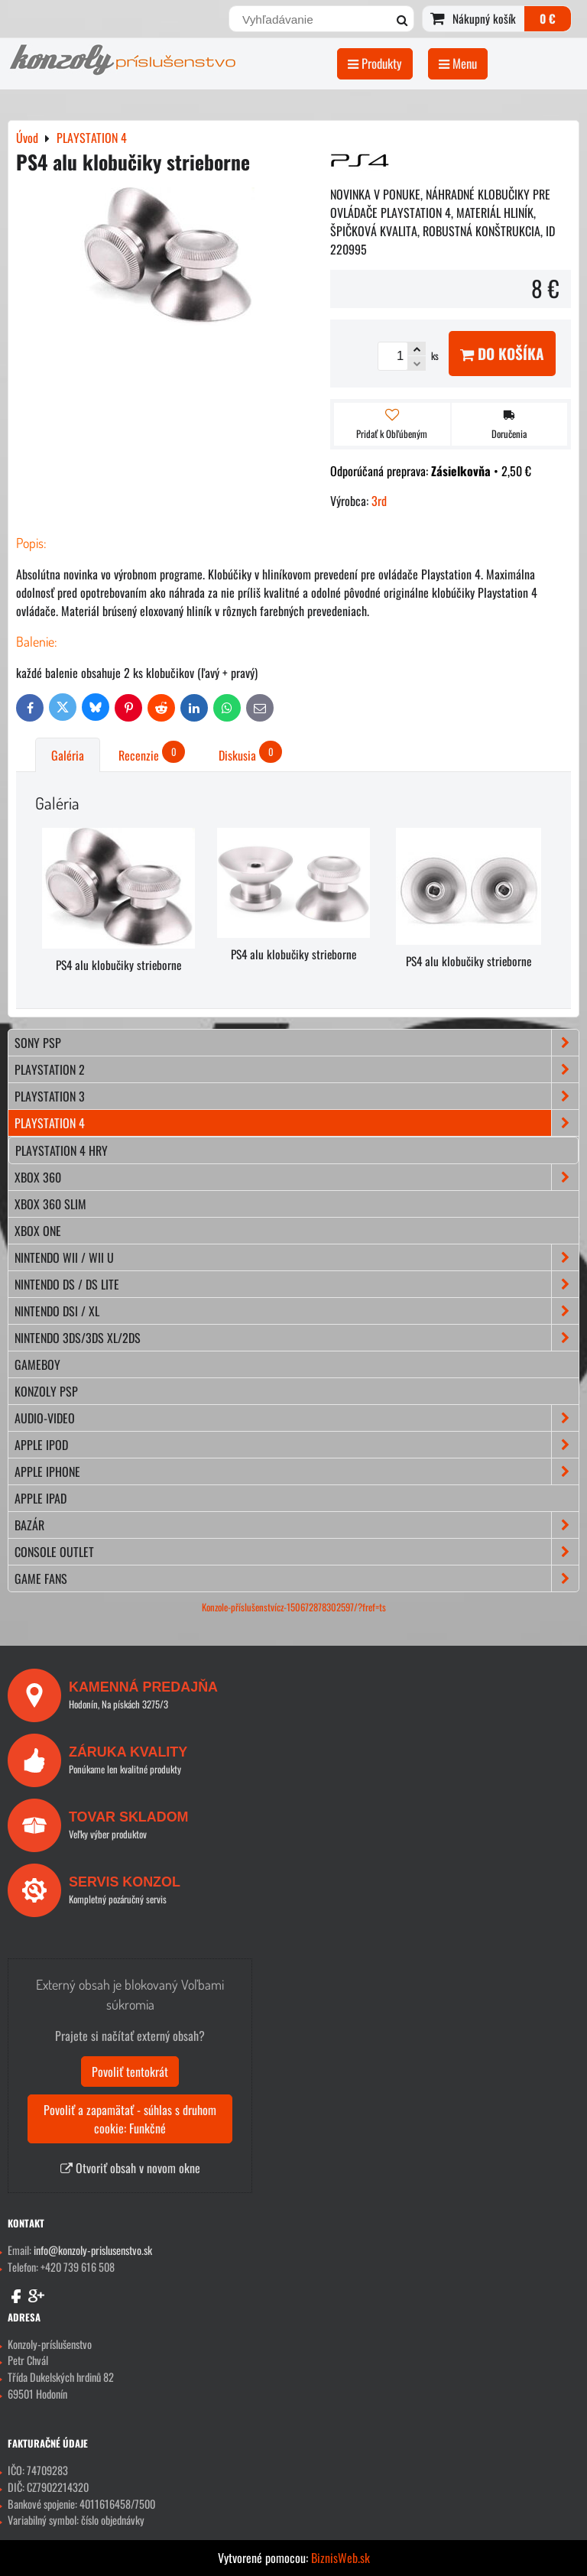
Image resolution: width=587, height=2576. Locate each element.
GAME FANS (297, 1578)
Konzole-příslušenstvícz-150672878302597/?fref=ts (294, 1607)
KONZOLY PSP (46, 1391)
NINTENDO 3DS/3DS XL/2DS (297, 1338)
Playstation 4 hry (61, 1150)
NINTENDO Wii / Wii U (297, 1257)
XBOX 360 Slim (50, 1204)
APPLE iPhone (297, 1471)
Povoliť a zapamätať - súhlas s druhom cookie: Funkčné (130, 2119)
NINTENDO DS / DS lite (297, 1284)
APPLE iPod (297, 1445)
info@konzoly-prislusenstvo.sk (93, 2250)
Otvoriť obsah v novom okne (130, 2168)
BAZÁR (297, 1525)
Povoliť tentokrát (130, 2071)
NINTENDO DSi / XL (297, 1311)
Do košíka (502, 353)
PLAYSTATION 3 (297, 1096)
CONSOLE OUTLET (297, 1552)
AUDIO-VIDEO (297, 1418)
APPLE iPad (40, 1498)
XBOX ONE (38, 1230)
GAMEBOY (37, 1364)
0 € (548, 18)
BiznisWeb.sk (340, 2557)
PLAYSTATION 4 (297, 1123)
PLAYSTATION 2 (297, 1069)
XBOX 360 (297, 1177)
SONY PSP (297, 1043)
